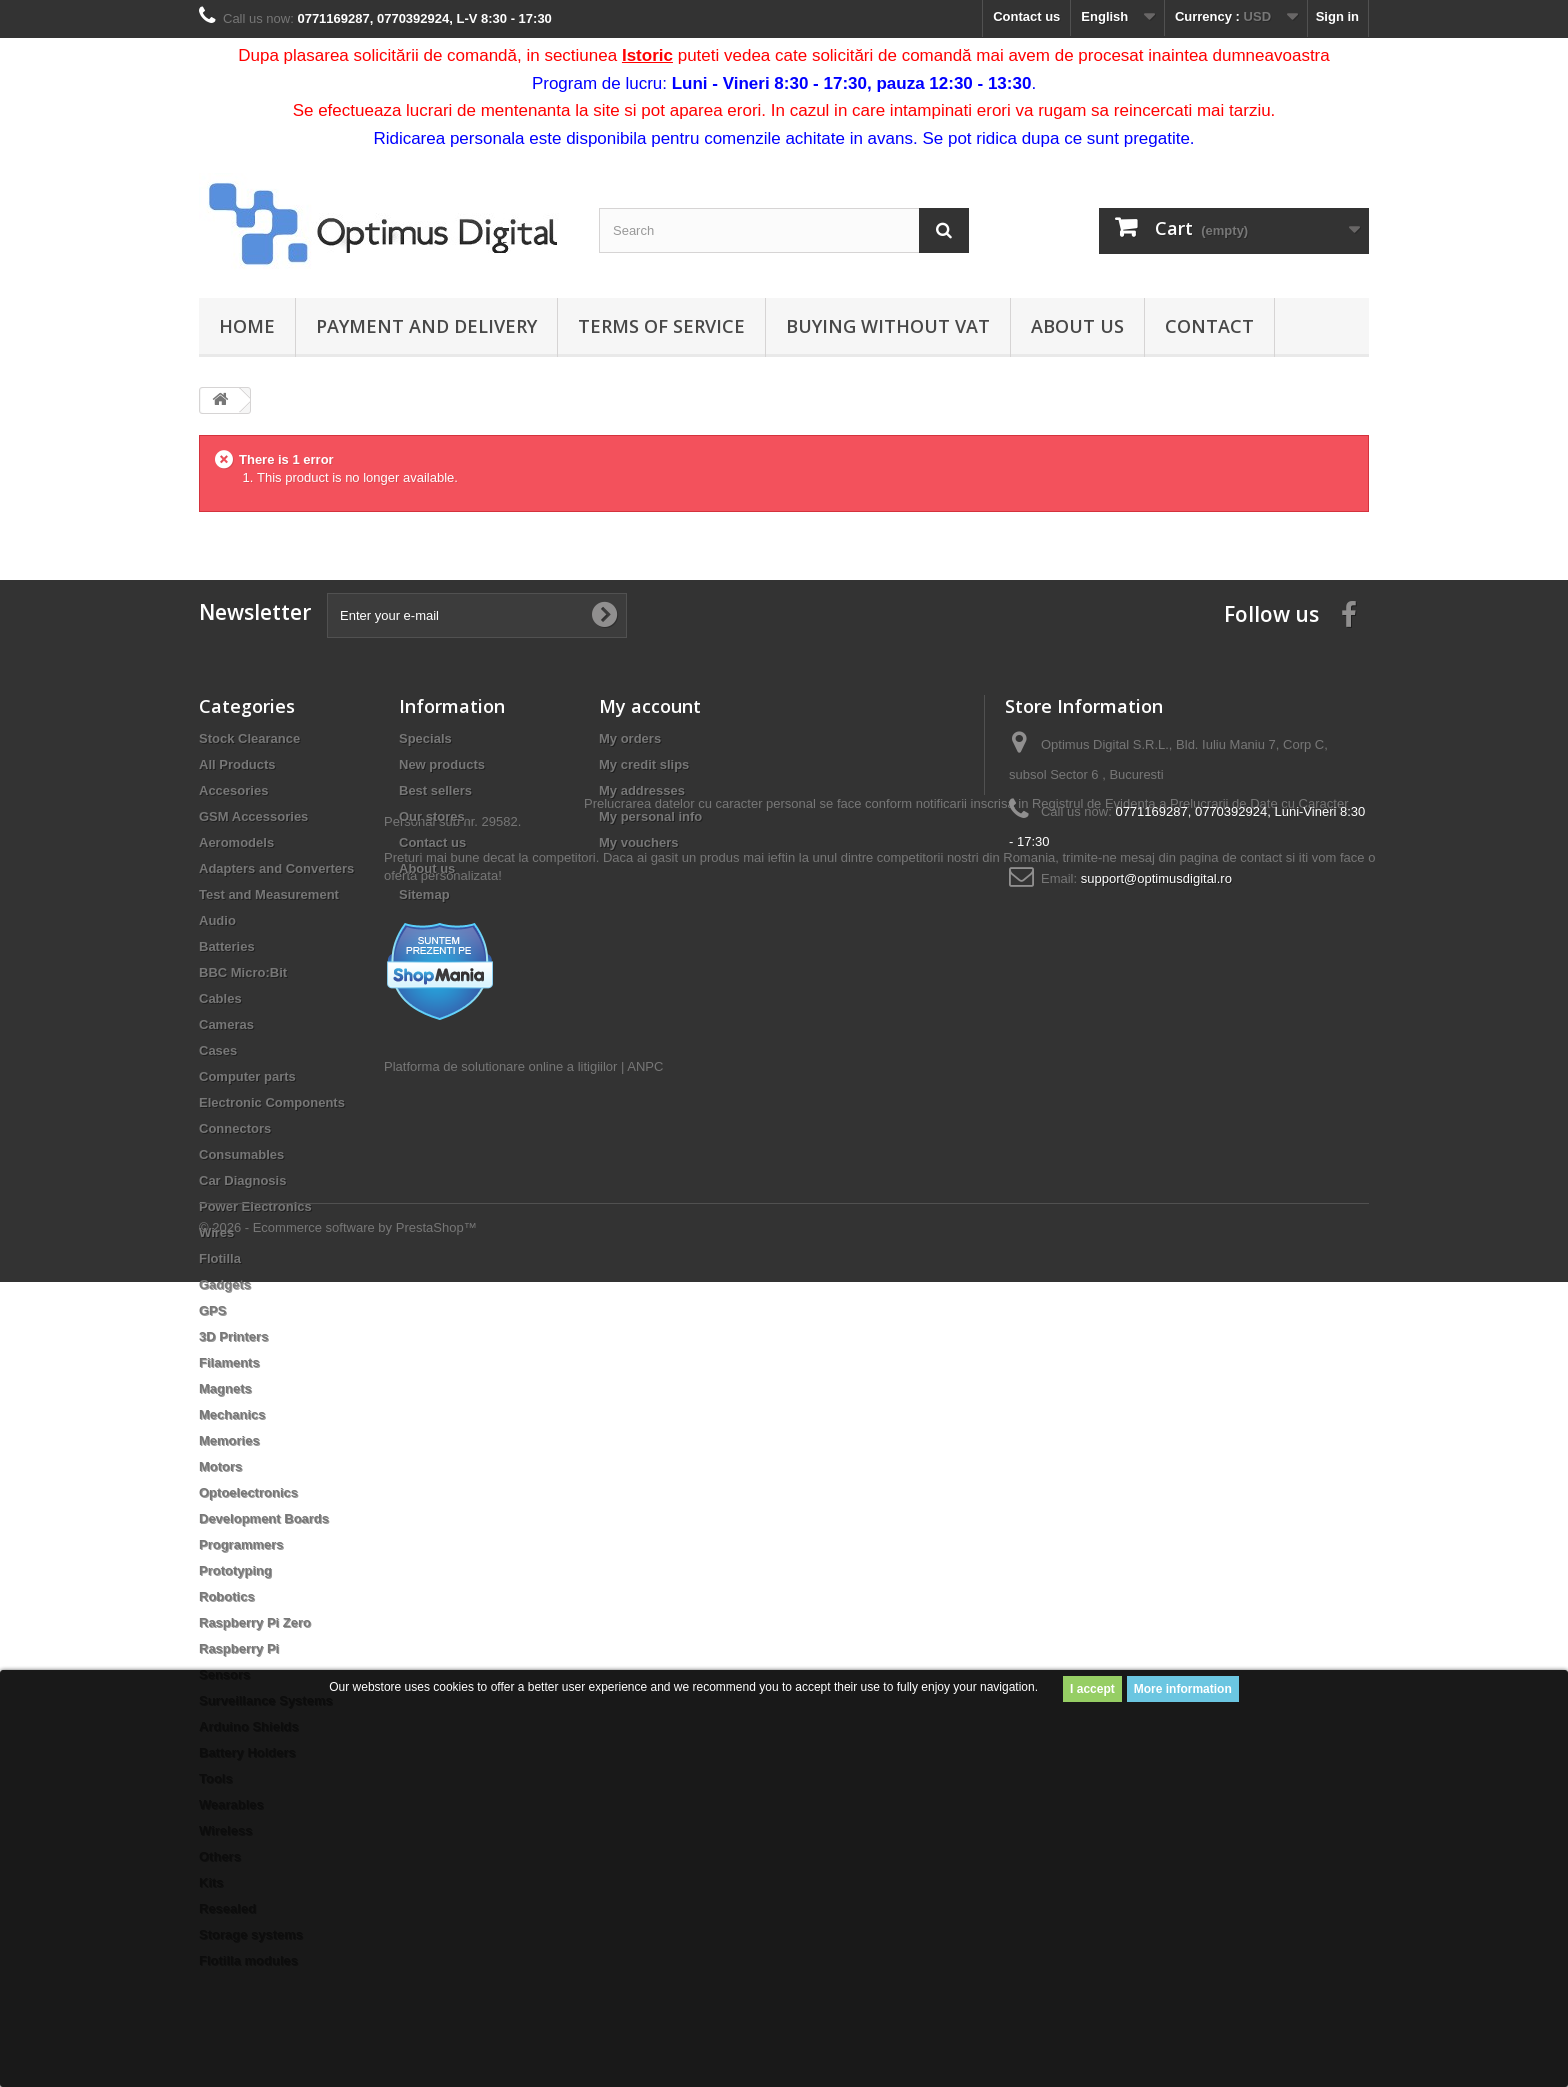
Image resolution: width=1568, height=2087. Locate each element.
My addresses (642, 790)
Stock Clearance (249, 738)
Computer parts (247, 1076)
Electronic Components (272, 1102)
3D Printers (233, 1336)
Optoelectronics (248, 1492)
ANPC (645, 1181)
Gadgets (225, 1284)
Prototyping (235, 1570)
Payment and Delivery (426, 326)
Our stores (432, 816)
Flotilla (220, 1258)
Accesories (233, 790)
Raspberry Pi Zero (255, 1622)
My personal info (650, 816)
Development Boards (264, 1518)
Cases (218, 1050)
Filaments (229, 1362)
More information (1183, 1689)
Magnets (225, 1388)
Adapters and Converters (276, 868)
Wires (216, 1232)
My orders (630, 738)
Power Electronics (255, 1206)
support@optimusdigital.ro (1156, 878)
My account (650, 706)
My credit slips (644, 764)
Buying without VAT (888, 326)
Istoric (647, 55)
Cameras (226, 1024)
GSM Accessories (253, 816)
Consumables (241, 1154)
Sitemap (424, 894)
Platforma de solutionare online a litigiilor (500, 1181)
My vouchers (638, 842)
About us (1077, 326)
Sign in (1337, 16)
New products (442, 764)
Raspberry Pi (239, 1648)
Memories (229, 1440)
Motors (220, 1466)
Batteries (227, 946)
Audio (217, 920)
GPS (212, 1310)
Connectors (235, 1128)
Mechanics (232, 1414)
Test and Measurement (269, 894)
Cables (220, 998)
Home (247, 326)
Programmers (241, 1544)
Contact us (1026, 16)
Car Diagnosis (242, 1180)
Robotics (227, 1596)
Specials (425, 738)
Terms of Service (661, 326)
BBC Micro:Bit (243, 972)
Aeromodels (236, 842)
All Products (237, 764)
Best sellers (435, 790)
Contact (1209, 326)
